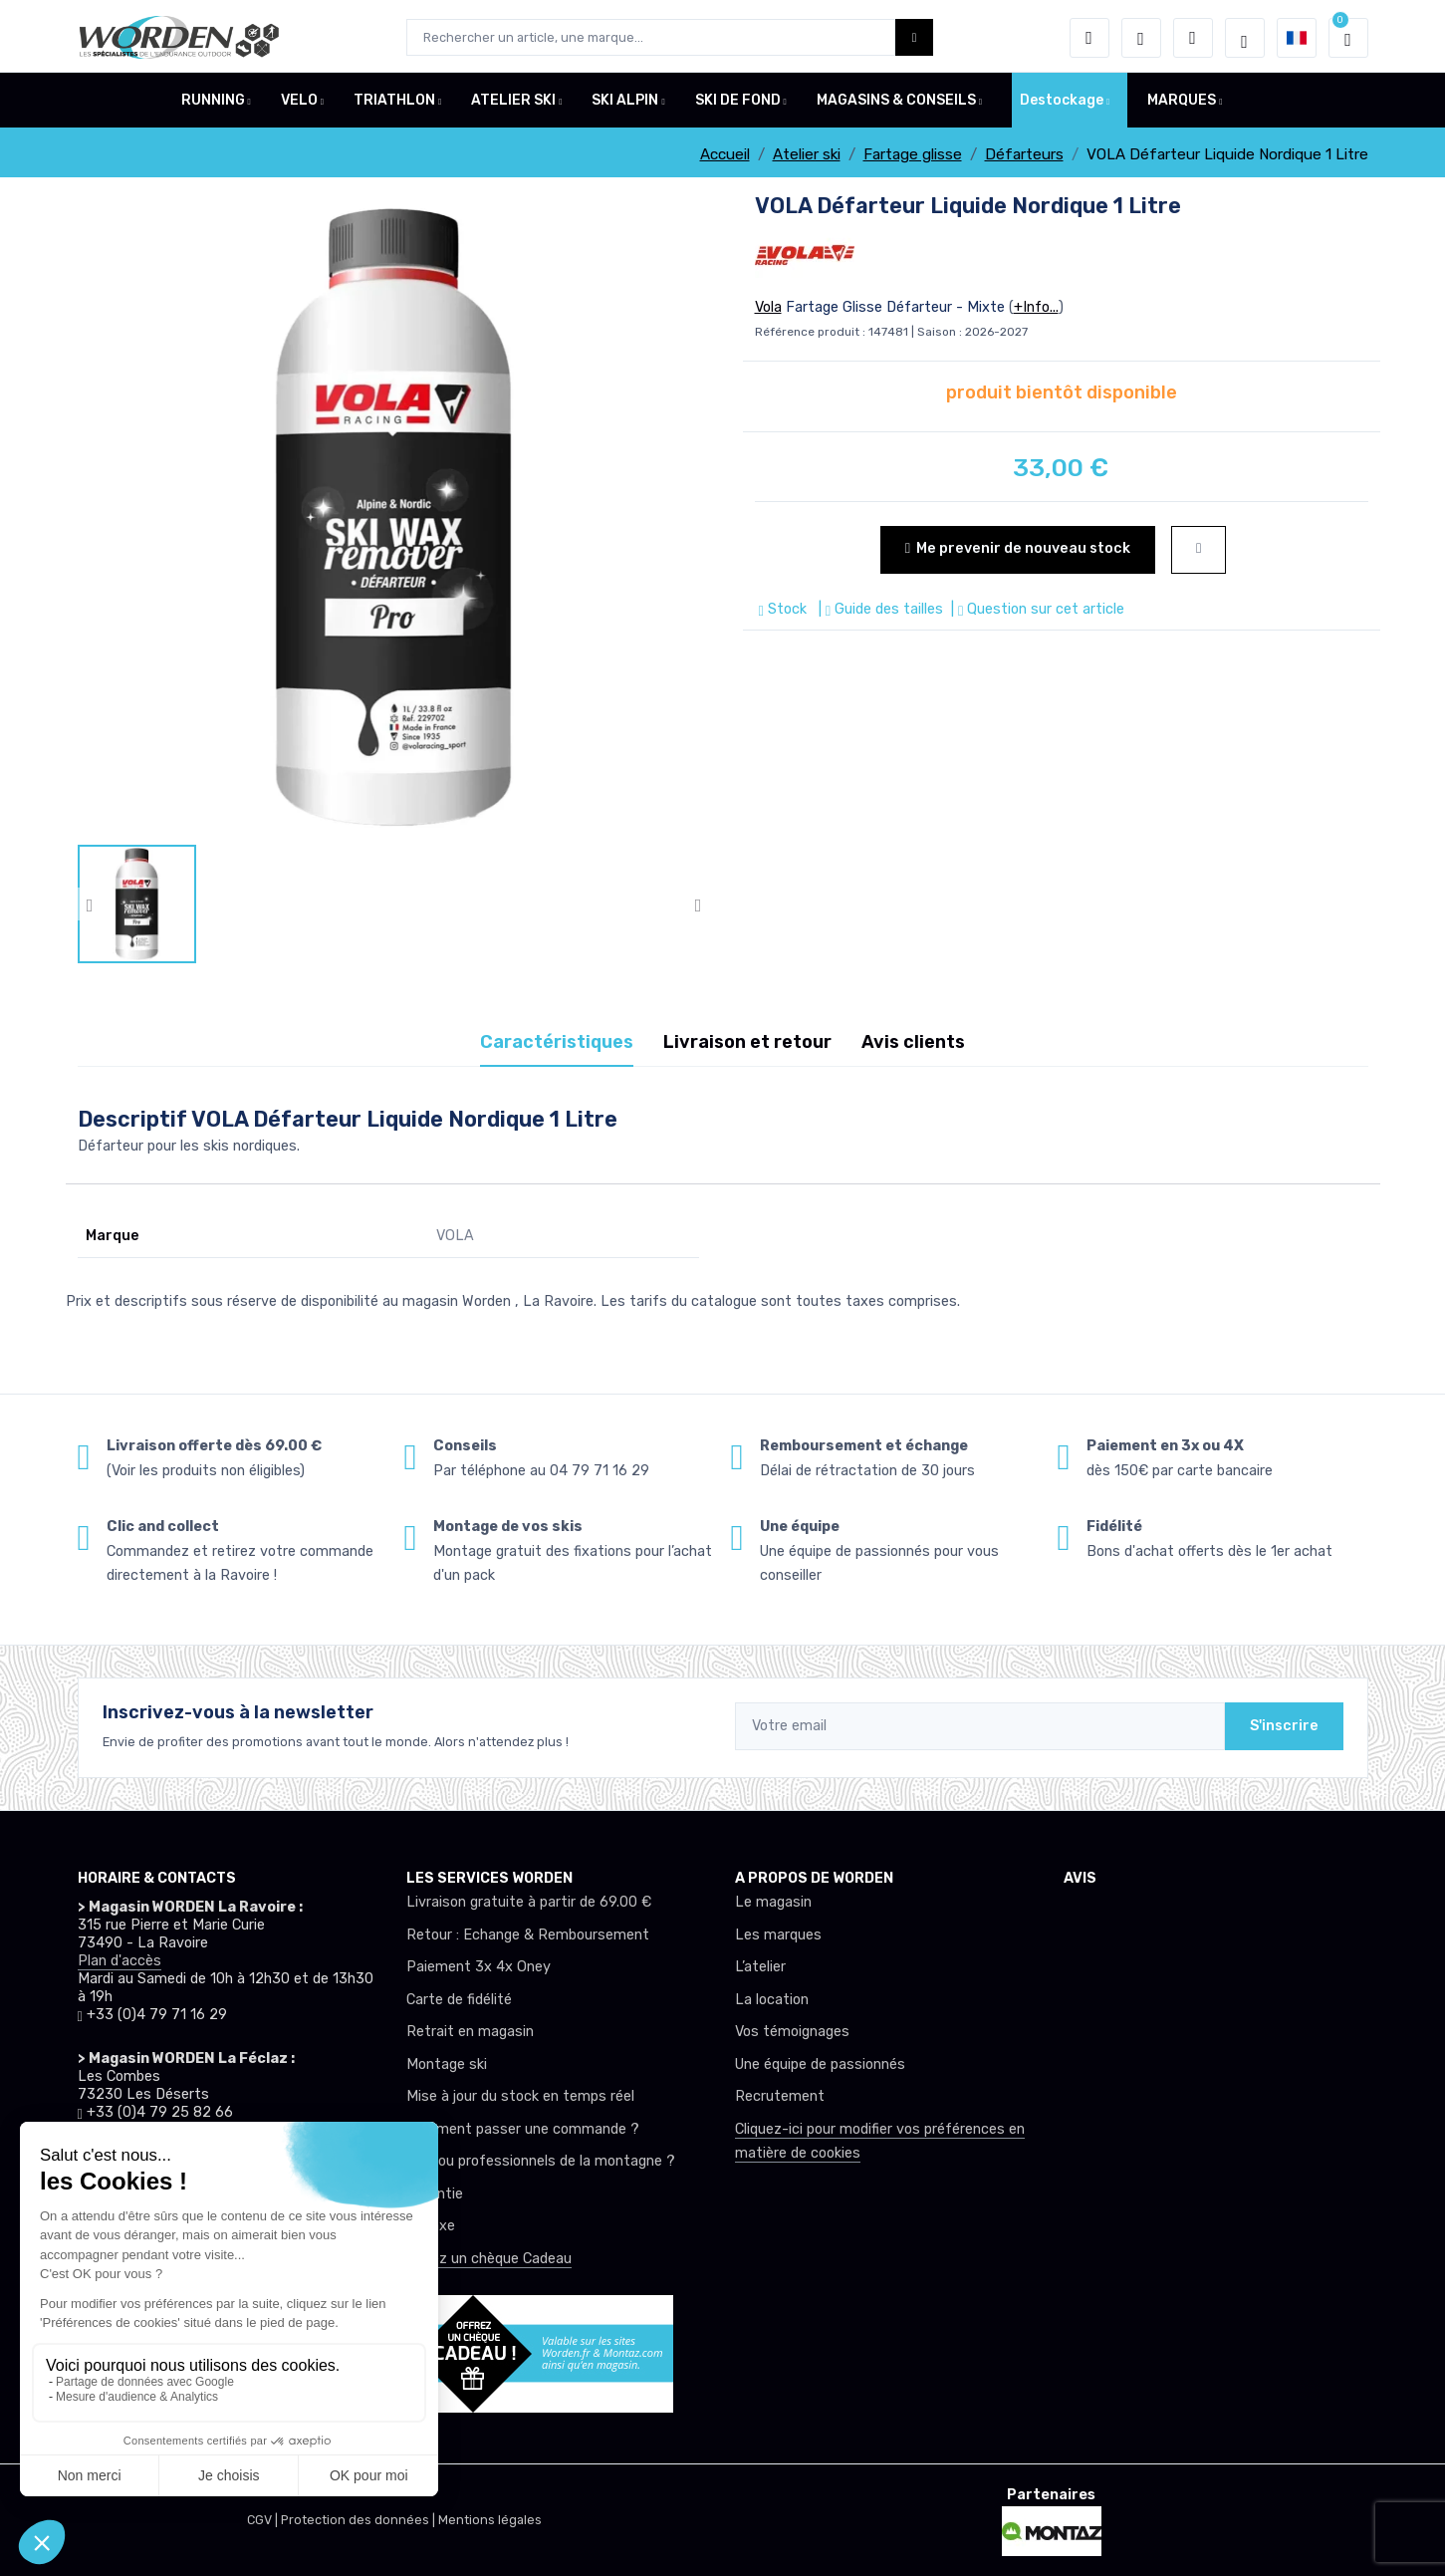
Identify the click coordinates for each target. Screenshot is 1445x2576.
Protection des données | (359, 2519)
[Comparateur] (1193, 38)
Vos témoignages (792, 2031)
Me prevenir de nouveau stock (1017, 548)
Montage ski (446, 2064)
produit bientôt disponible (1061, 392)
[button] (1089, 38)
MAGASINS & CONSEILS (896, 103)
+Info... (1036, 307)
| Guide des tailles (879, 609)
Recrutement (780, 2096)
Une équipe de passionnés (820, 2064)
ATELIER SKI (513, 103)
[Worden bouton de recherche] (914, 37)
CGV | (264, 2519)
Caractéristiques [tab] (556, 1042)
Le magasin (773, 1902)
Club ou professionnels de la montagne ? (540, 2161)
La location (772, 1999)
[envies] (1141, 38)
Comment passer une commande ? (522, 2129)
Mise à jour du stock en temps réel (520, 2096)
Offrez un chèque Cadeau (489, 2258)
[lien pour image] (394, 517)
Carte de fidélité (459, 1999)
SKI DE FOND (738, 103)
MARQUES (1181, 103)
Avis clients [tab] (913, 1042)
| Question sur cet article (1035, 609)
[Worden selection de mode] (1245, 38)
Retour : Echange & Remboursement (527, 1935)
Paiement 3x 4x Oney (478, 1966)
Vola (768, 307)
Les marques (778, 1935)
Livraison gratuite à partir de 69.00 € (528, 1902)
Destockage (1061, 103)
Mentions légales (490, 2519)
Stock (785, 609)
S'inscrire (1284, 1725)
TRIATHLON (394, 103)
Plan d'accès (119, 1960)
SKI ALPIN (625, 103)
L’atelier (760, 1966)
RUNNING (213, 103)
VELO (299, 103)
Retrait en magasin (470, 2031)
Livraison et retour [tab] (747, 1042)
